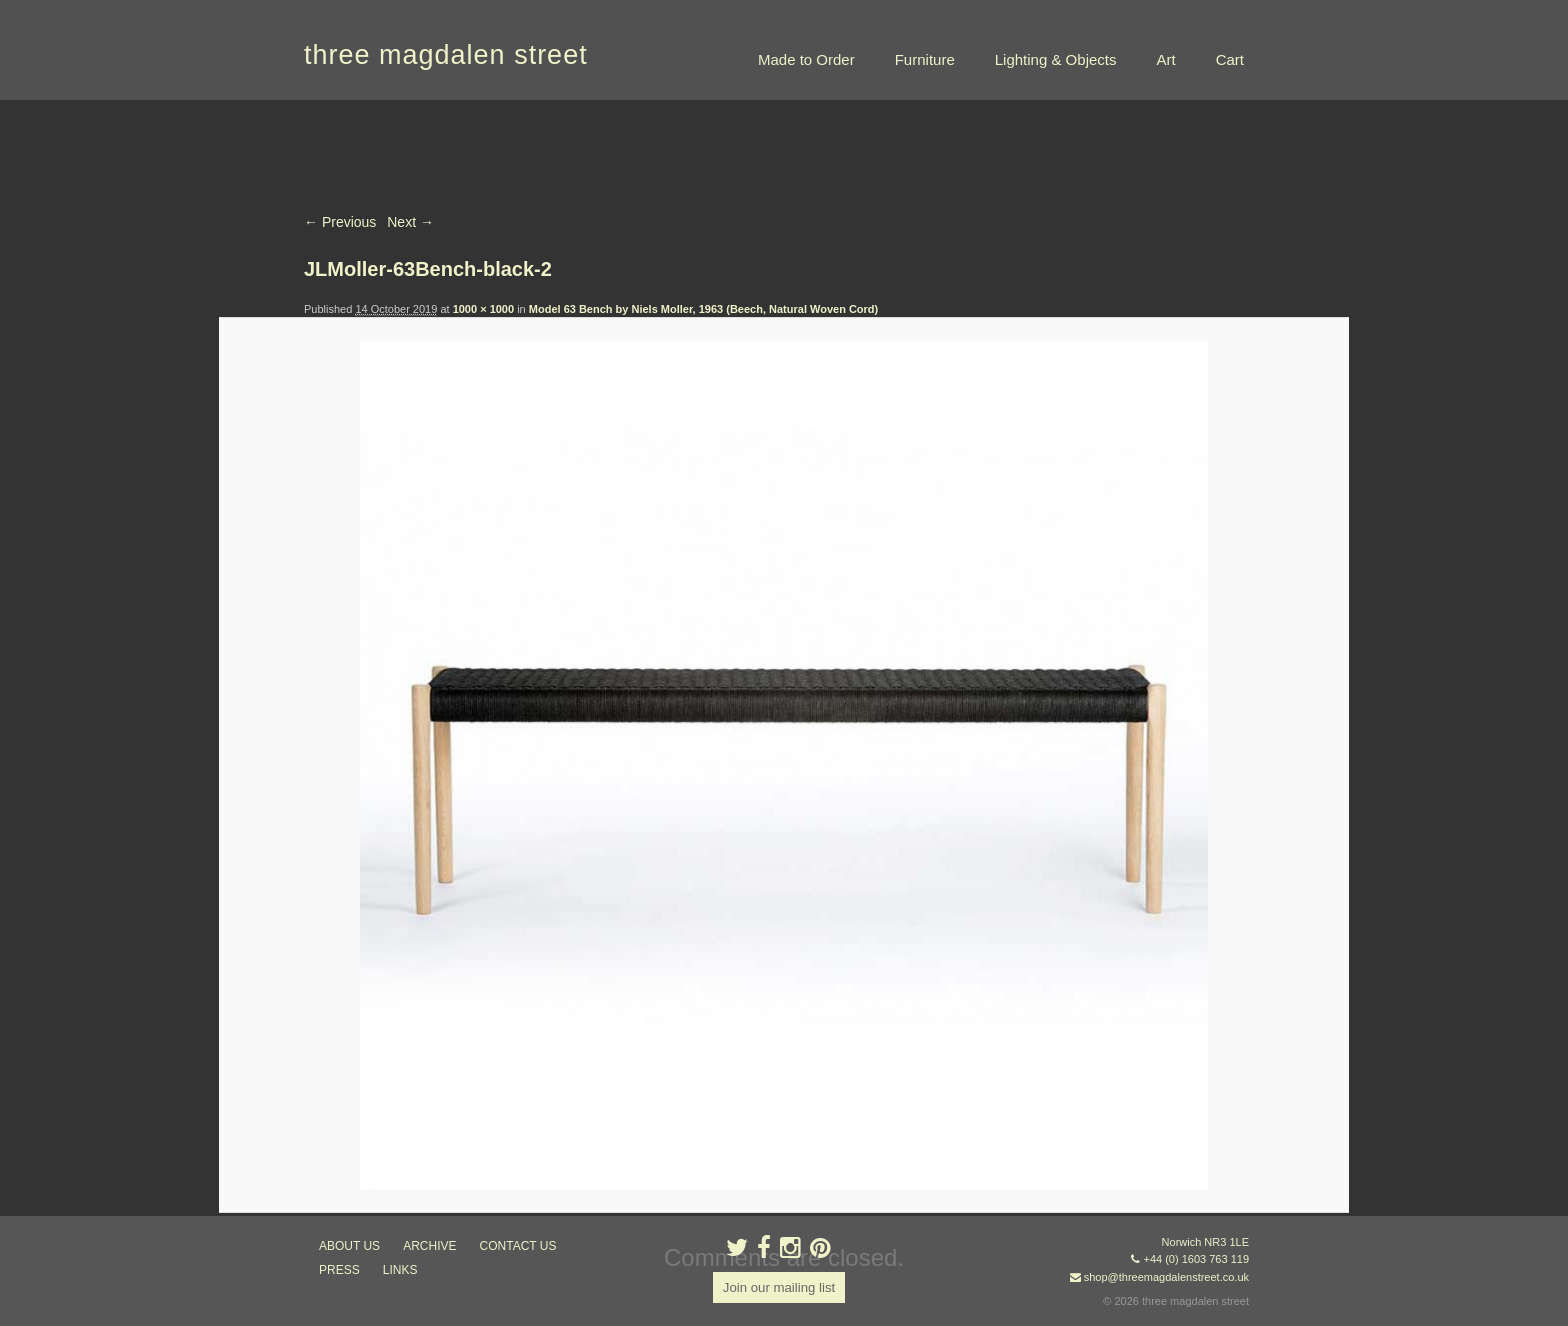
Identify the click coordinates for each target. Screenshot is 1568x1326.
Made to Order (806, 59)
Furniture (925, 59)
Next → (410, 222)
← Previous (340, 222)
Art (1165, 59)
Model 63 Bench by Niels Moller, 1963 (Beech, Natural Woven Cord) (703, 309)
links (400, 1270)
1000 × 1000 (483, 309)
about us (349, 1246)
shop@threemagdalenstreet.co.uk (1166, 1277)
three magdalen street (446, 55)
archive (429, 1246)
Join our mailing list (778, 1288)
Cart (1230, 59)
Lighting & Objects (1056, 59)
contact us (518, 1246)
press (339, 1270)
